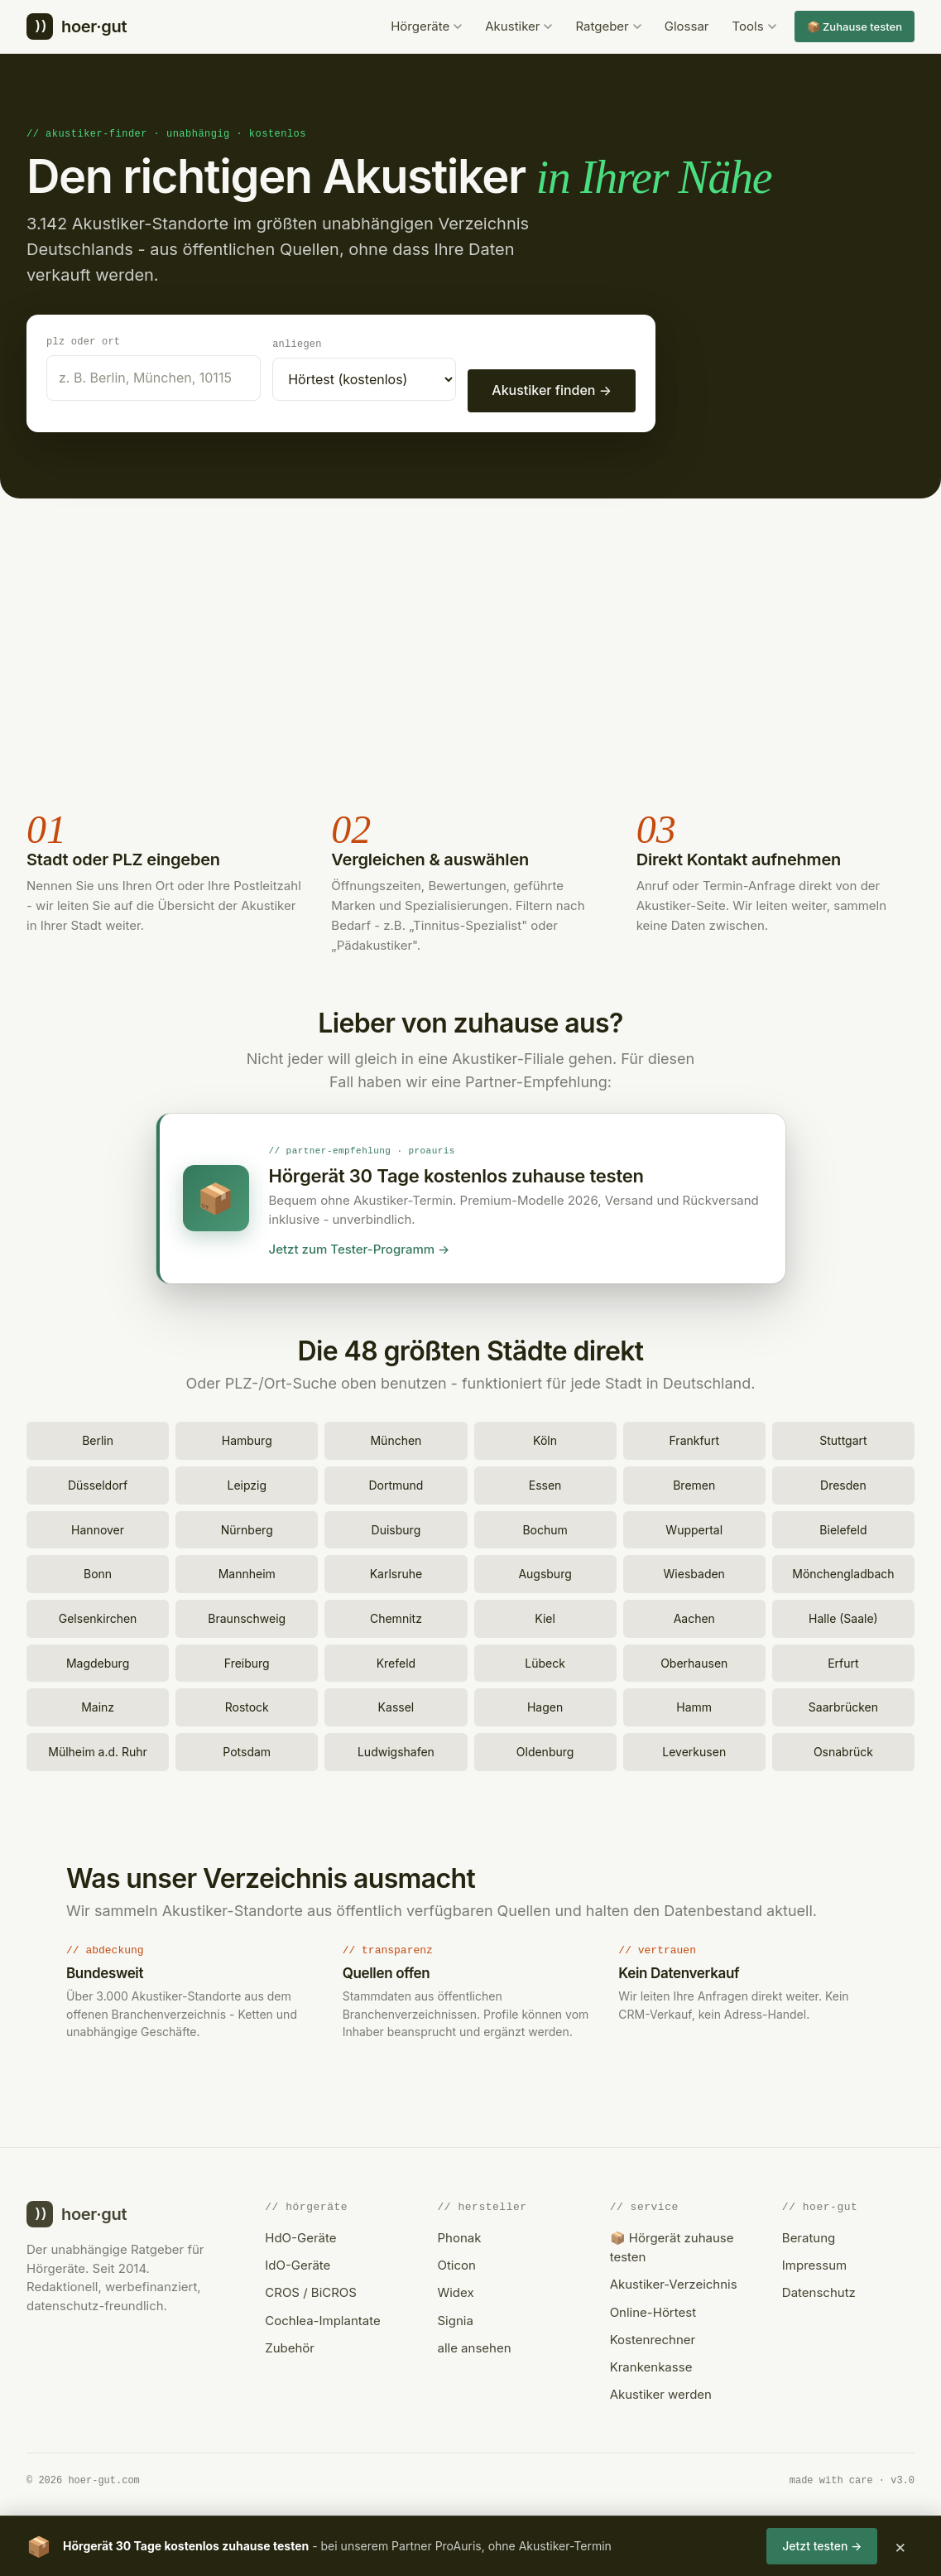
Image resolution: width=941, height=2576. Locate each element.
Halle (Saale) (843, 1616)
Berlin (97, 1438)
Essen (545, 1483)
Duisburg (396, 1527)
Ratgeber (608, 26)
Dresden (843, 1483)
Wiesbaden (694, 1571)
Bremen (694, 1483)
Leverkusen (694, 1749)
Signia (455, 2318)
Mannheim (247, 1571)
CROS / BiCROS (311, 2290)
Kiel (545, 1616)
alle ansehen (474, 2345)
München (395, 1438)
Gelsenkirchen (98, 1616)
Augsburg (544, 1571)
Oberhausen (693, 1661)
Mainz (97, 1704)
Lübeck (545, 1661)
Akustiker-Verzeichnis (673, 2282)
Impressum (814, 2262)
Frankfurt (694, 1438)
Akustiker (518, 26)
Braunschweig (247, 1616)
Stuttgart (843, 1438)
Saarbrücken (843, 1704)
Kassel (396, 1704)
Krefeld (396, 1661)
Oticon (456, 2262)
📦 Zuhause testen (854, 26)
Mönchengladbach (843, 1571)
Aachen (694, 1616)
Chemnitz (396, 1616)
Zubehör (289, 2345)
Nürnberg (247, 1527)
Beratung (808, 2235)
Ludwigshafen (396, 1749)
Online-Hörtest (653, 2310)
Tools (754, 26)
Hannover (97, 1527)
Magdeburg (97, 1661)
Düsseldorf (97, 1483)
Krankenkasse (651, 2364)
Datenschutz (819, 2290)
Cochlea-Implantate (322, 2318)
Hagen (545, 1704)
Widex (455, 2290)
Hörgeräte (426, 26)
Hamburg (247, 1438)
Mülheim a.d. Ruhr (97, 1749)
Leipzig (246, 1483)
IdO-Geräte (297, 2262)
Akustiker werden (661, 2392)
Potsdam (247, 1749)
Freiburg (247, 1661)
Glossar (687, 26)
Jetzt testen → (822, 2546)
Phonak (459, 2235)
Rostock (247, 1704)
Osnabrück (843, 1749)
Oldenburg (545, 1749)
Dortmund (395, 1483)
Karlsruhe (396, 1571)
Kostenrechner (653, 2337)
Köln (545, 1438)
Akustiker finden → (552, 389)
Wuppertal (694, 1527)
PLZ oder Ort (83, 341)
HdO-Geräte (300, 2235)
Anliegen (297, 343)
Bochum (544, 1527)
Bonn (98, 1571)
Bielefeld (843, 1527)
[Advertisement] (470, 653)
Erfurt (843, 1661)
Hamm (694, 1704)
